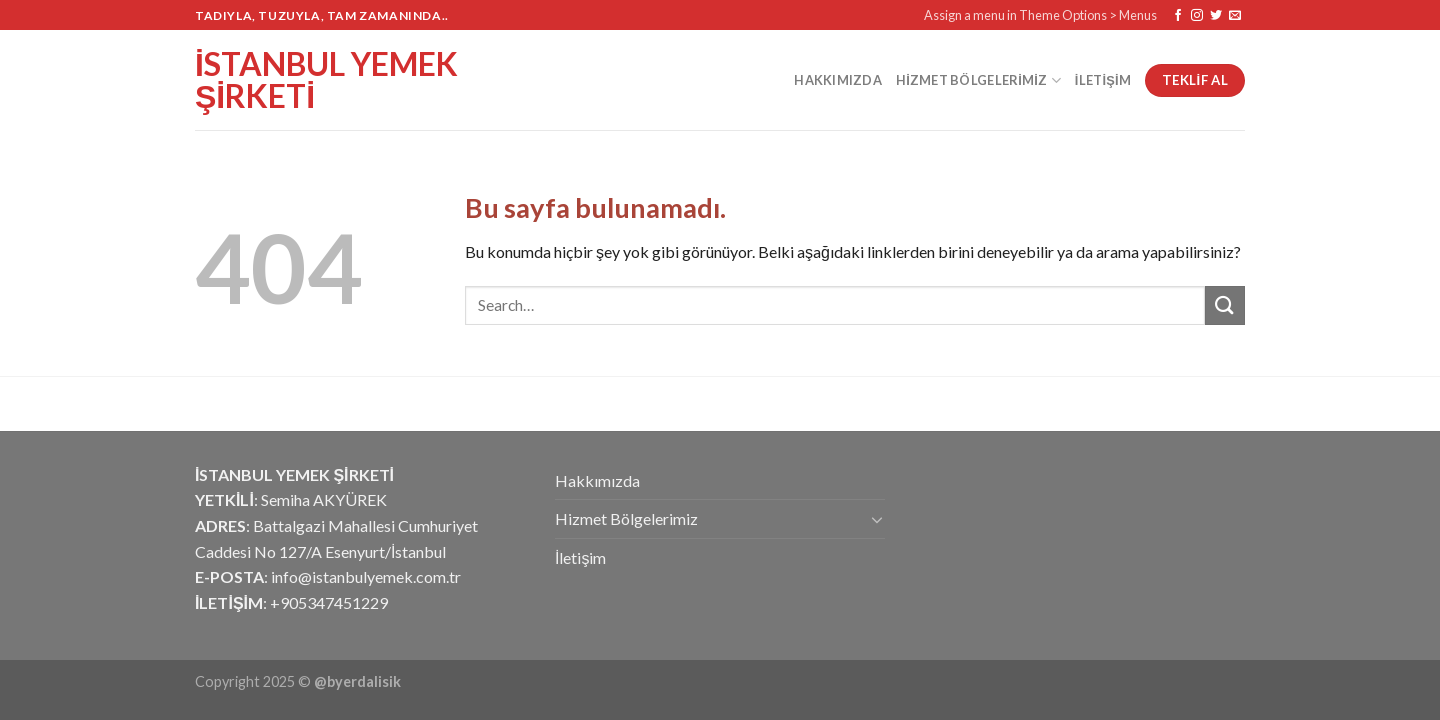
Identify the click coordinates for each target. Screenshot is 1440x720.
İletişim (1103, 80)
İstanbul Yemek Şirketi (326, 80)
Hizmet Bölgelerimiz (978, 80)
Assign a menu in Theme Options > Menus (1040, 15)
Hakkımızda (838, 80)
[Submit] (1225, 305)
